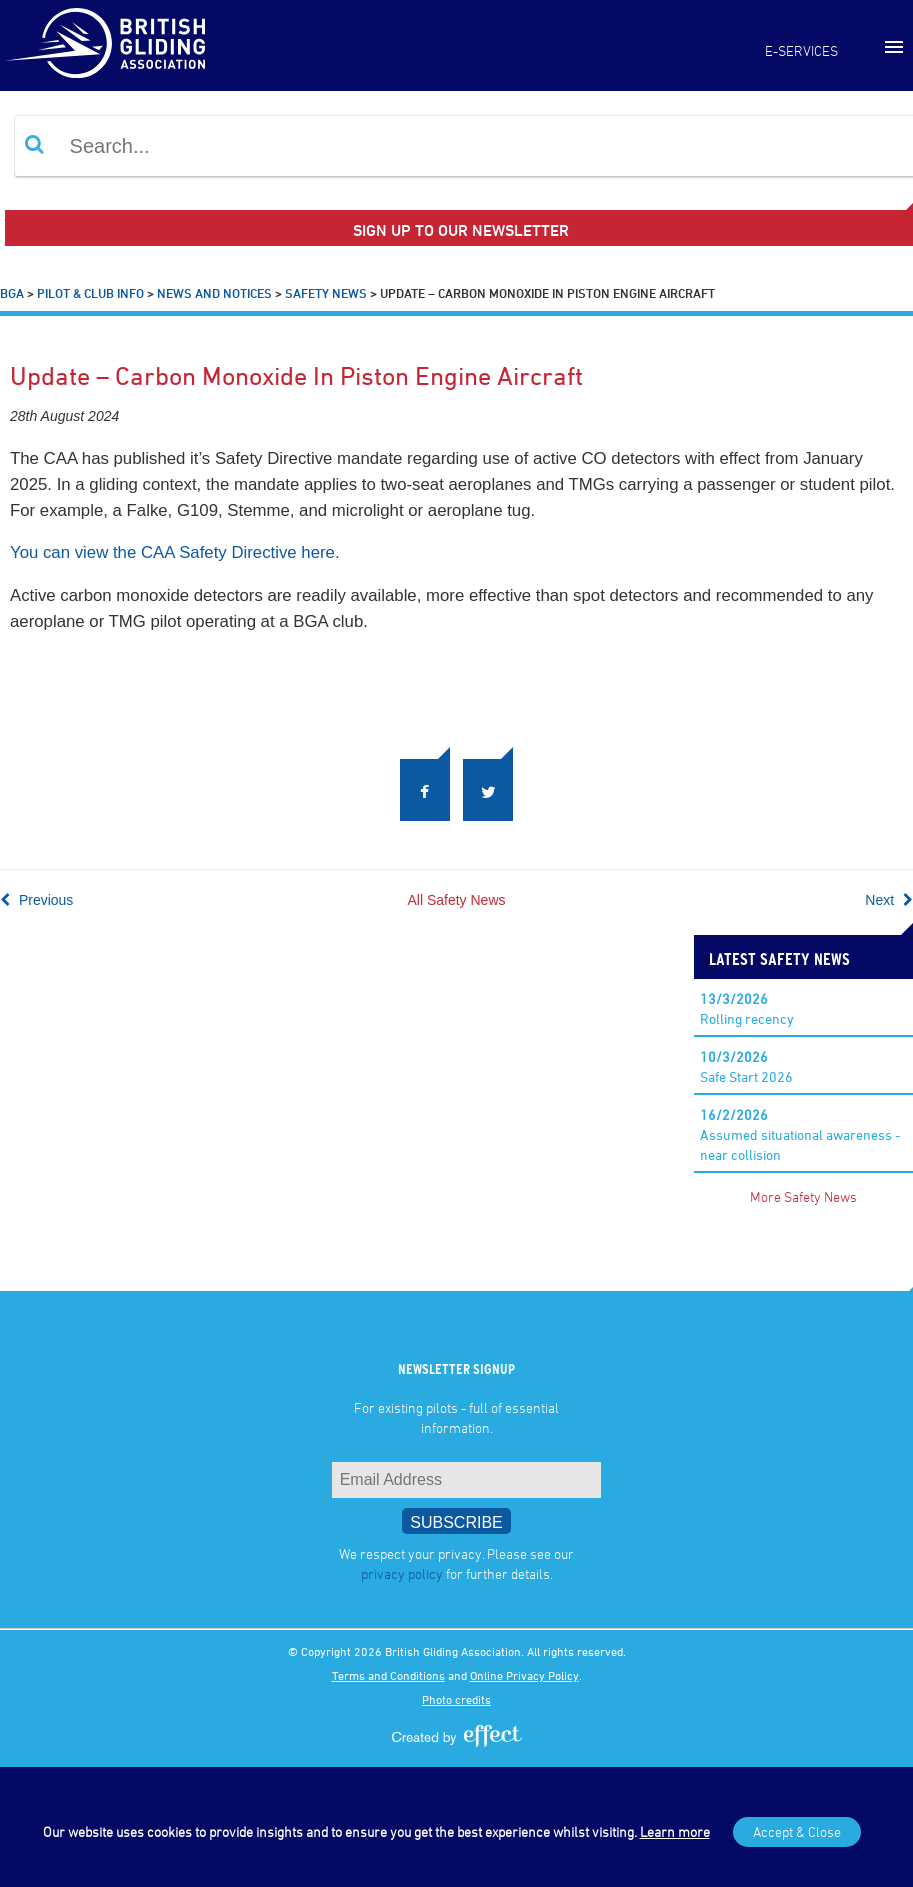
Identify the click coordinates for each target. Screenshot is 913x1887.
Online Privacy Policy (524, 1675)
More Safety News (803, 1196)
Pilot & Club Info (90, 293)
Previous (36, 900)
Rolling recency (747, 1008)
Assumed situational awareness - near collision (800, 1134)
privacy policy (402, 1573)
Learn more (675, 1831)
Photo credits (456, 1699)
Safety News (326, 293)
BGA (12, 293)
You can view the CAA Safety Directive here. (175, 552)
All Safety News (456, 900)
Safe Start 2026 (746, 1066)
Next (889, 900)
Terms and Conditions (388, 1675)
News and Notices (214, 293)
